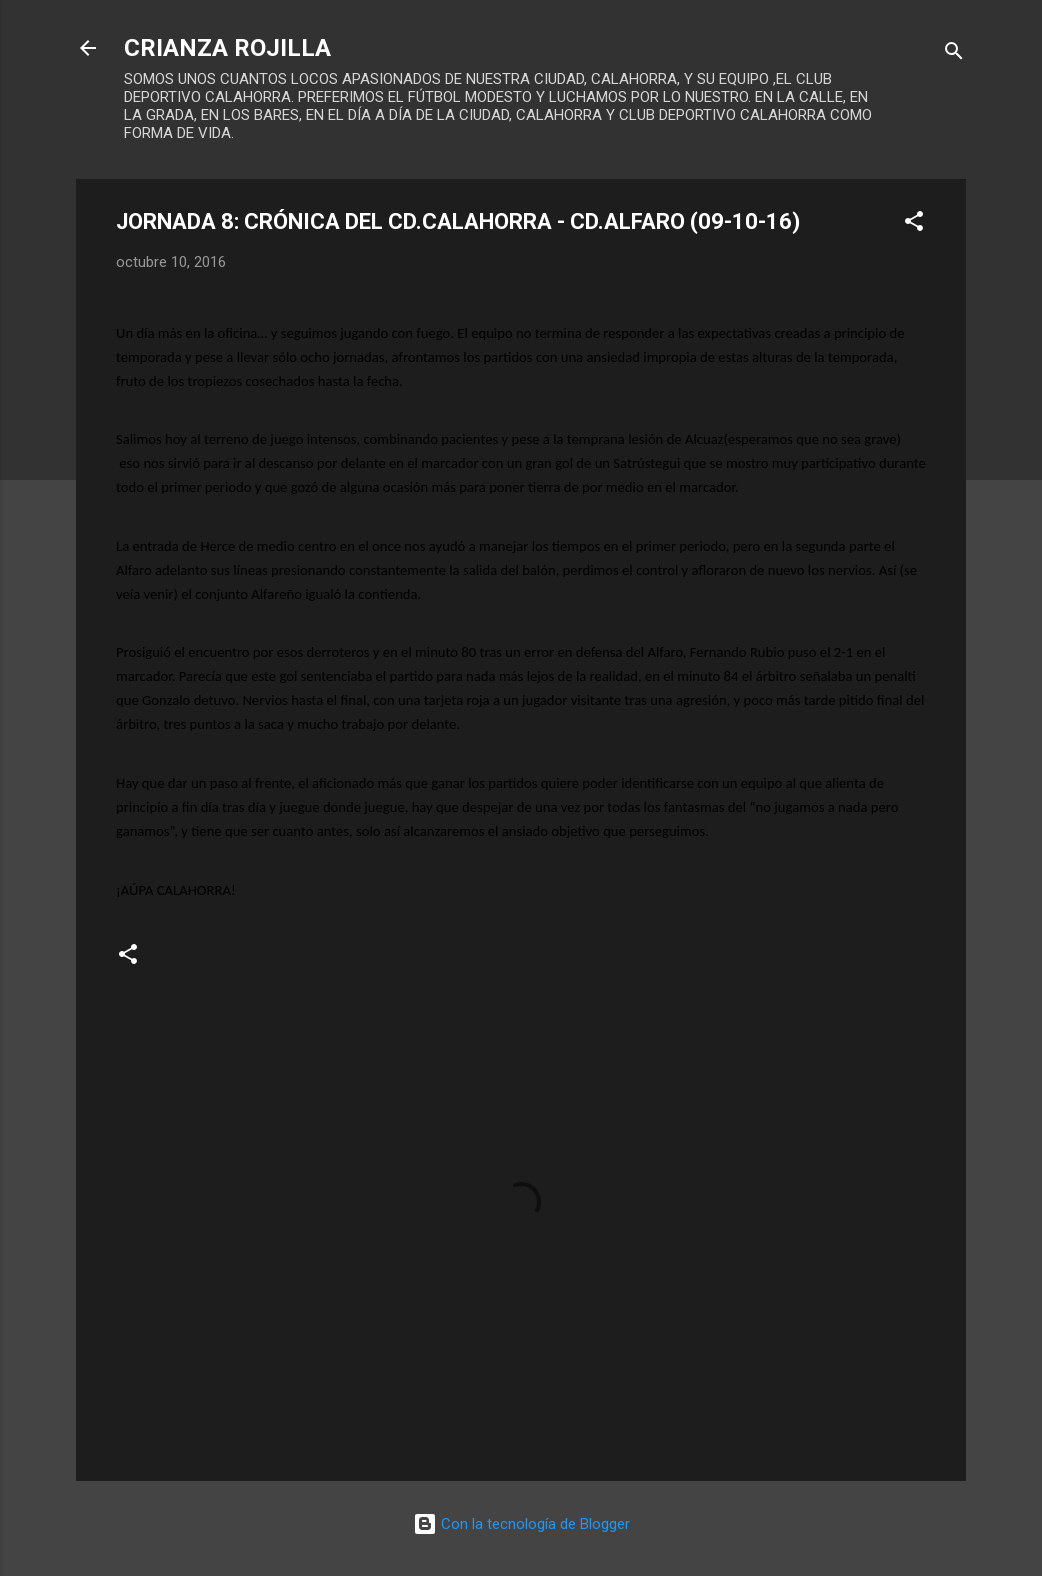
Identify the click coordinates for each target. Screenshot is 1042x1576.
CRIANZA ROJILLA (227, 48)
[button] (914, 224)
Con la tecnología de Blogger (521, 1524)
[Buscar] (954, 54)
